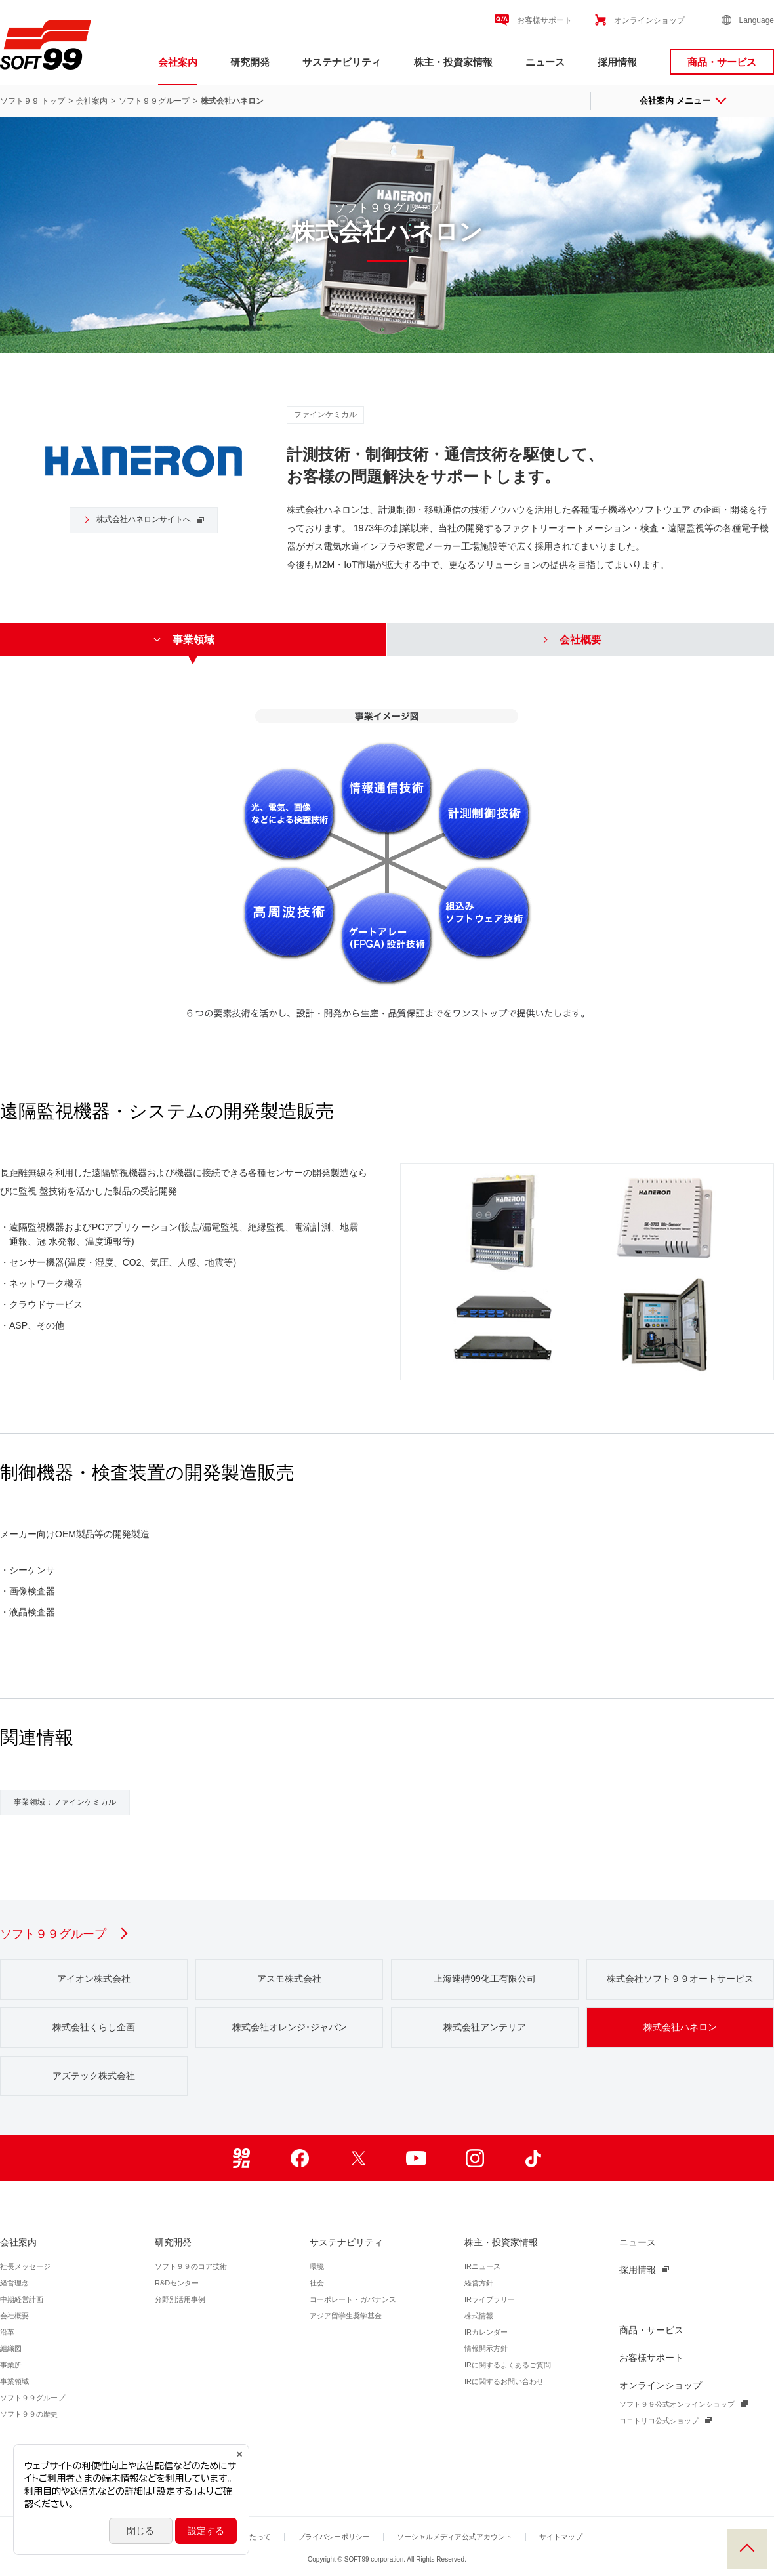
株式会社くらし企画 (93, 2027)
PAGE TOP (747, 2549)
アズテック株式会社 (93, 2075)
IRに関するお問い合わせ (504, 2381)
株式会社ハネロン (680, 2027)
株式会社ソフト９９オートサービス (680, 1978)
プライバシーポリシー (334, 2537)
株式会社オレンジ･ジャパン (289, 2027)
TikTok (533, 2158)
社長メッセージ (25, 2266)
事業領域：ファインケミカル (65, 1802)
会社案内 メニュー (682, 100)
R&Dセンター (177, 2283)
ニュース (545, 62)
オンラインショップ (649, 20)
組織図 (11, 2348)
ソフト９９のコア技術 (191, 2266)
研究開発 (250, 62)
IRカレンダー (486, 2332)
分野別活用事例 (180, 2299)
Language (756, 20)
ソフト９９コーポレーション (45, 45)
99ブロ (241, 2158)
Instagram (474, 2158)
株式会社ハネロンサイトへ (136, 519)
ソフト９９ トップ (32, 101)
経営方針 (478, 2283)
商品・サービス (721, 62)
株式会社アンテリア (484, 2027)
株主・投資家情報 (453, 62)
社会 (317, 2283)
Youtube (416, 2158)
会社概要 (14, 2316)
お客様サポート (544, 20)
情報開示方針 (486, 2348)
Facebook (299, 2158)
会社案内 (177, 62)
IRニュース (482, 2266)
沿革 (7, 2332)
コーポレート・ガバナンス (353, 2299)
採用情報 (617, 62)
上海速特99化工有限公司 (485, 1978)
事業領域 (14, 2381)
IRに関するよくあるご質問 (507, 2365)
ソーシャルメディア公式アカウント (454, 2537)
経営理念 (14, 2283)
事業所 (11, 2365)
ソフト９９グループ (154, 101)
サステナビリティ (341, 62)
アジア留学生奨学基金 (346, 2316)
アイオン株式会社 (94, 1978)
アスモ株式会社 (289, 1978)
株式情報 (478, 2316)
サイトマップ (560, 2537)
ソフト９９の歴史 (29, 2414)
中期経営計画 (21, 2299)
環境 (317, 2266)
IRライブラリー (489, 2299)
